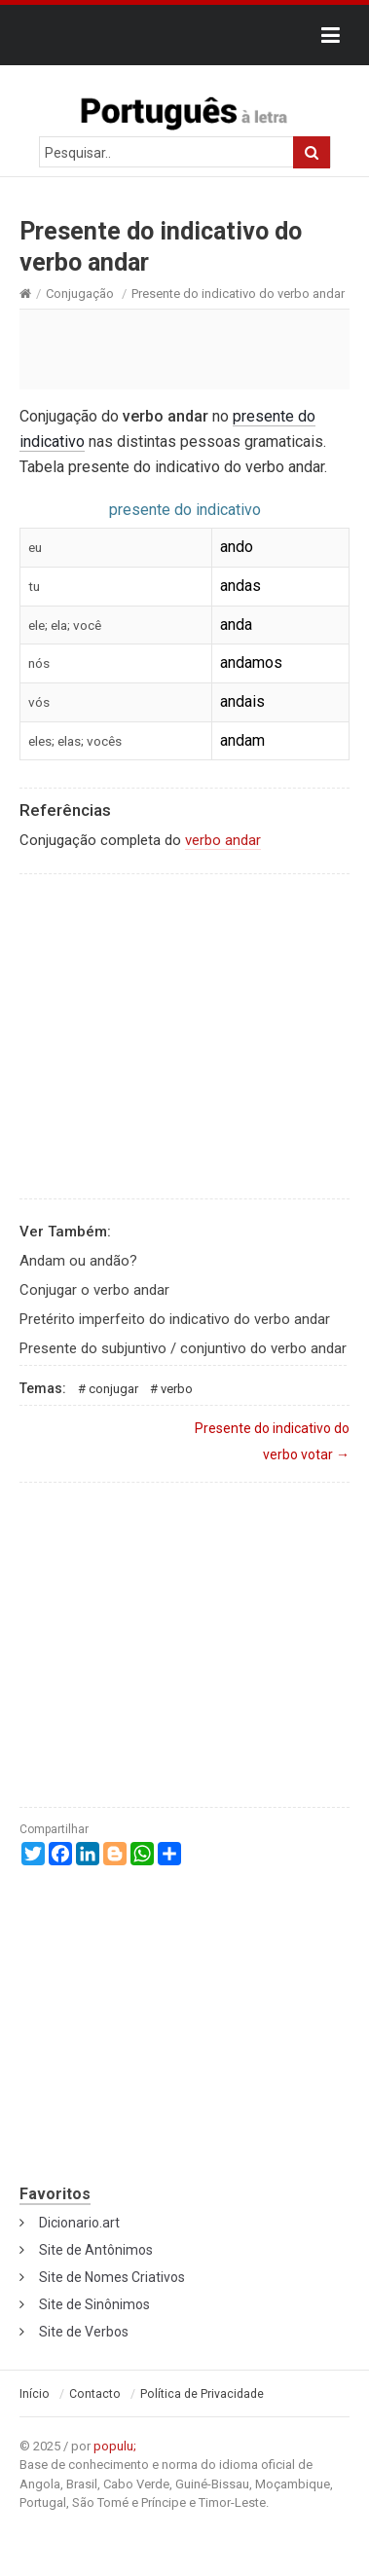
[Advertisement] (184, 348)
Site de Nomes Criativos (112, 2277)
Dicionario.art (79, 2222)
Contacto (95, 2394)
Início (34, 2394)
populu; (114, 2446)
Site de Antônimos (96, 2250)
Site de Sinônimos (94, 2304)
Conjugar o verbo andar (94, 1290)
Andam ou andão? (78, 1261)
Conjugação (80, 293)
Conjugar (113, 1388)
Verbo (177, 1388)
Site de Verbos (84, 2331)
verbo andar (223, 840)
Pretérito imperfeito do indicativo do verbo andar (174, 1319)
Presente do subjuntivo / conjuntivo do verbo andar (183, 1348)
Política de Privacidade (202, 2394)
